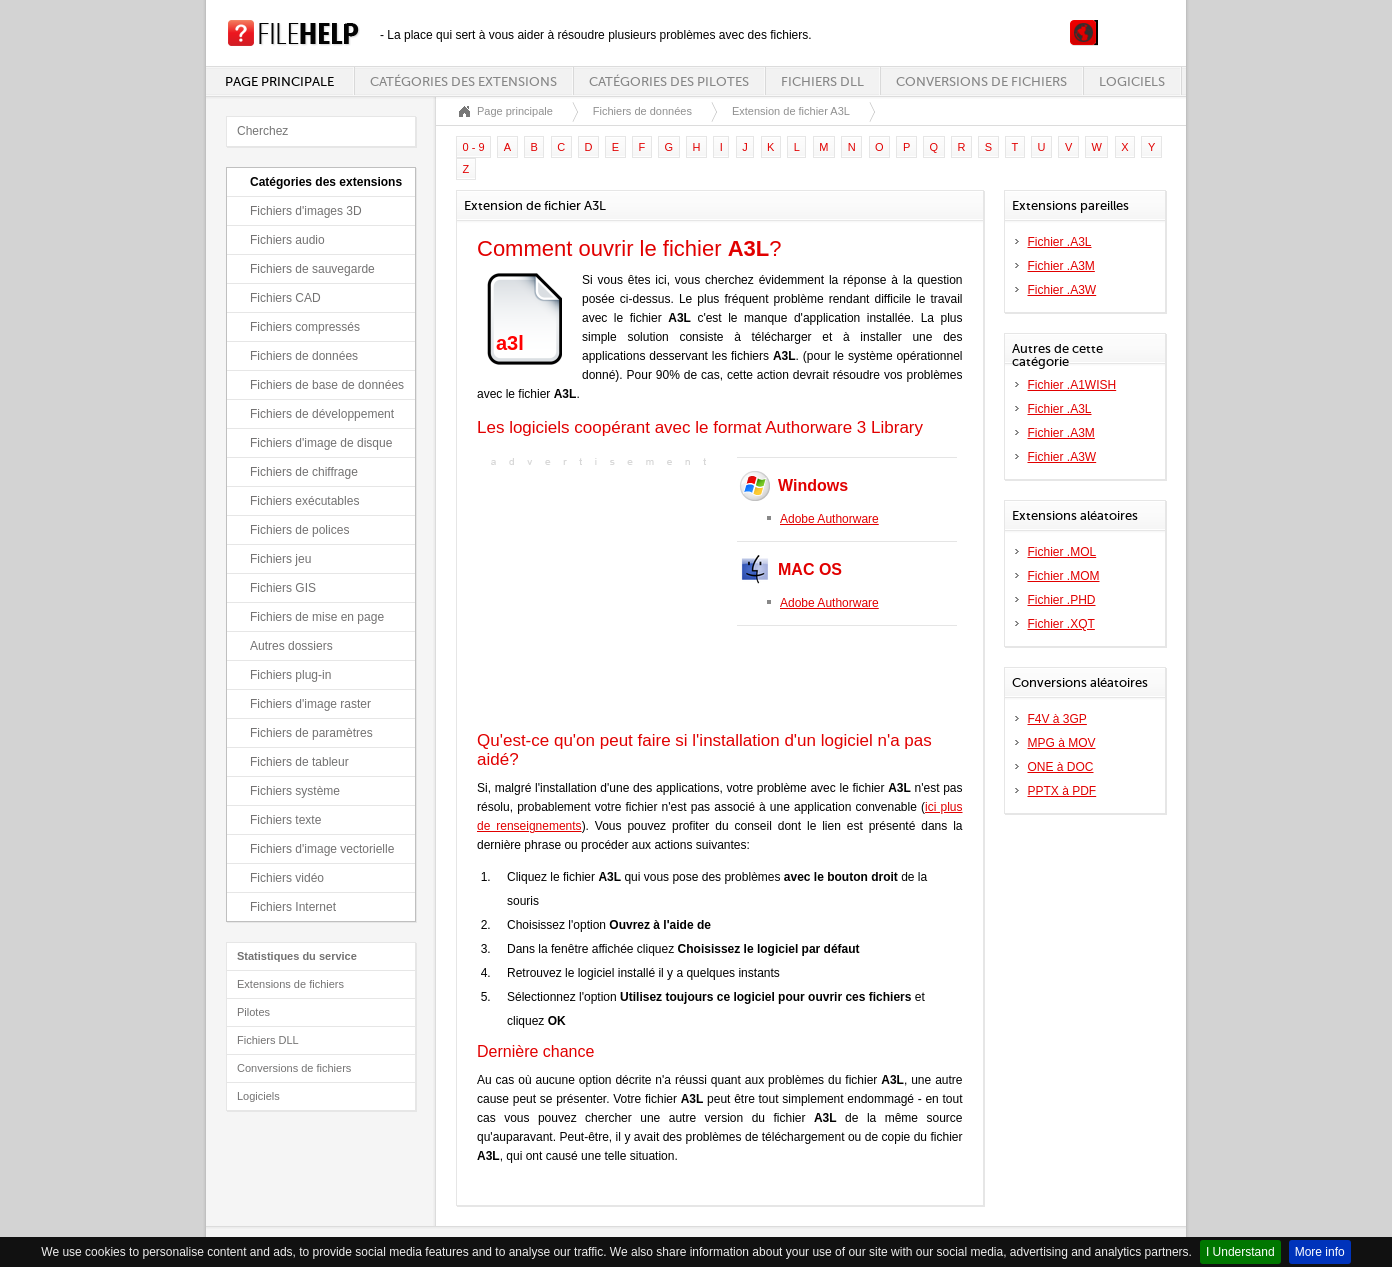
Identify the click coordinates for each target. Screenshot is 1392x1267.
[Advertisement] (602, 597)
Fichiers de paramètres (311, 733)
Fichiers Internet (293, 907)
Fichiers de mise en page (317, 617)
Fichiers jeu (280, 559)
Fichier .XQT (1061, 624)
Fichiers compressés (305, 327)
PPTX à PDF (1062, 791)
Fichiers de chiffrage (304, 472)
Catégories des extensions (463, 81)
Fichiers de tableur (299, 762)
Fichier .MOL (1062, 552)
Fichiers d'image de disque (321, 443)
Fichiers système (295, 791)
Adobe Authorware (829, 519)
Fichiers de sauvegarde (312, 269)
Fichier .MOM (1064, 576)
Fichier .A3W (1062, 290)
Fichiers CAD (285, 298)
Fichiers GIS (283, 588)
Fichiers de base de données (327, 385)
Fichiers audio (287, 240)
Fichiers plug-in (290, 675)
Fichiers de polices (299, 530)
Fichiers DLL (822, 81)
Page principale (279, 81)
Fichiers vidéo (287, 878)
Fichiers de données (304, 356)
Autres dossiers (291, 646)
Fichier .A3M (1061, 266)
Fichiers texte (285, 820)
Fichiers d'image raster (310, 704)
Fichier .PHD (1062, 600)
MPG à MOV (1062, 743)
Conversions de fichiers (981, 81)
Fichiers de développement (322, 414)
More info (1320, 1252)
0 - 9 (474, 147)
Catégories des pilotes (669, 81)
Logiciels (1132, 81)
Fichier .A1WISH (1072, 385)
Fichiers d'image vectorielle (322, 849)
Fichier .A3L (1060, 242)
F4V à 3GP (1057, 719)
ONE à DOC (1061, 767)
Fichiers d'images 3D (306, 211)
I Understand (1240, 1252)
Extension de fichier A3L (791, 111)
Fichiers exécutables (304, 501)
